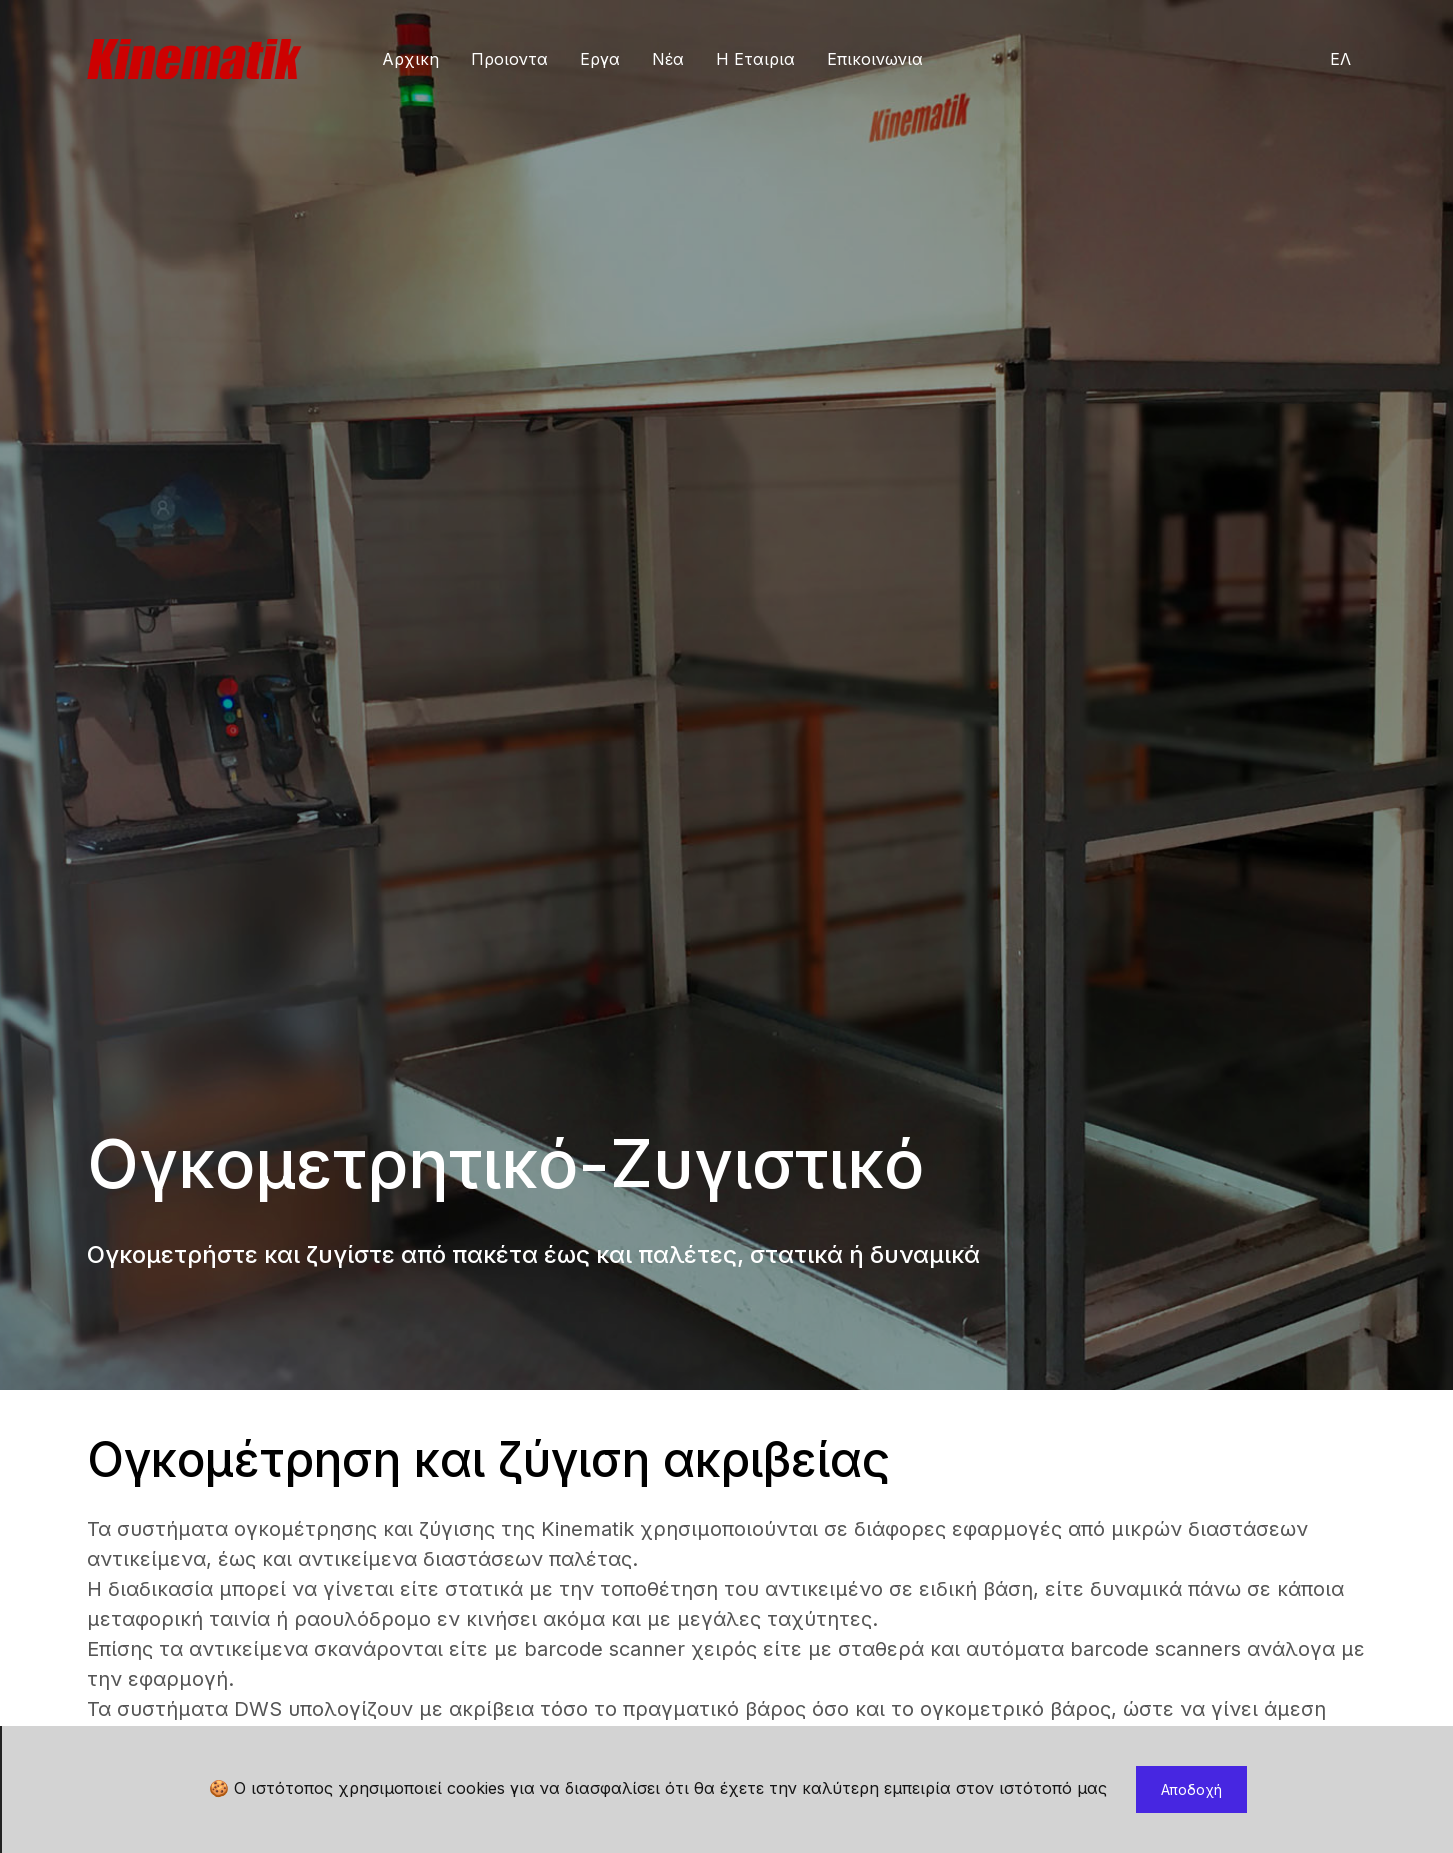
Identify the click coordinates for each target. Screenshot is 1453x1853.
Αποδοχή (1191, 1789)
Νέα (668, 59)
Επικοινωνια (875, 59)
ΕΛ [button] (1340, 59)
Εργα (600, 59)
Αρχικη (410, 59)
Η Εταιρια (755, 59)
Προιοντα (509, 59)
